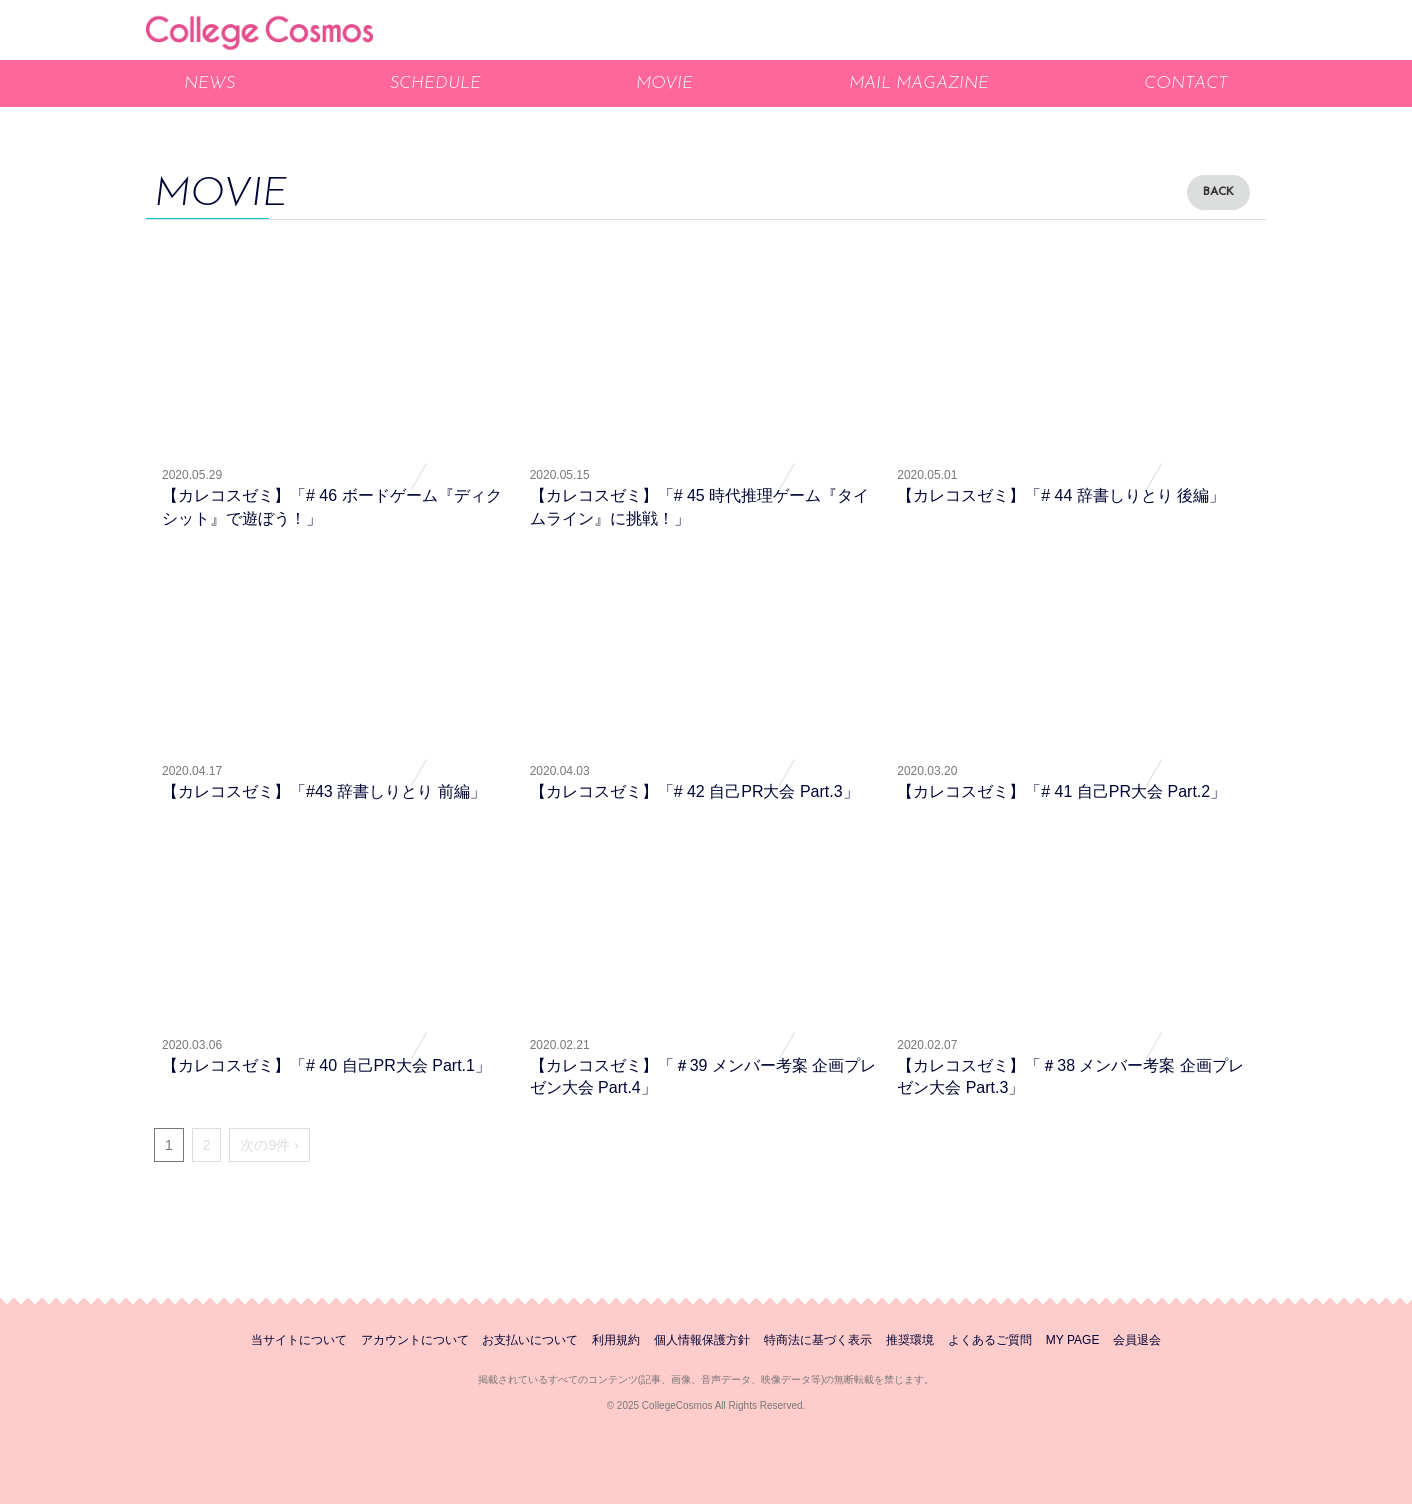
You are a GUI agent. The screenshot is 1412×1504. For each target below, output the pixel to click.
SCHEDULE (435, 83)
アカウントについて (415, 1340)
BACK (1218, 192)
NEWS (209, 83)
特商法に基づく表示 (818, 1340)
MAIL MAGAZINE (919, 83)
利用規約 (616, 1340)
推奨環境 (910, 1340)
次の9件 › (269, 1145)
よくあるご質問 (990, 1340)
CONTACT (1186, 83)
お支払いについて (530, 1340)
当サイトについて (299, 1340)
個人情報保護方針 (702, 1340)
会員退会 (1137, 1340)
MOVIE (664, 83)
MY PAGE (1073, 1340)
